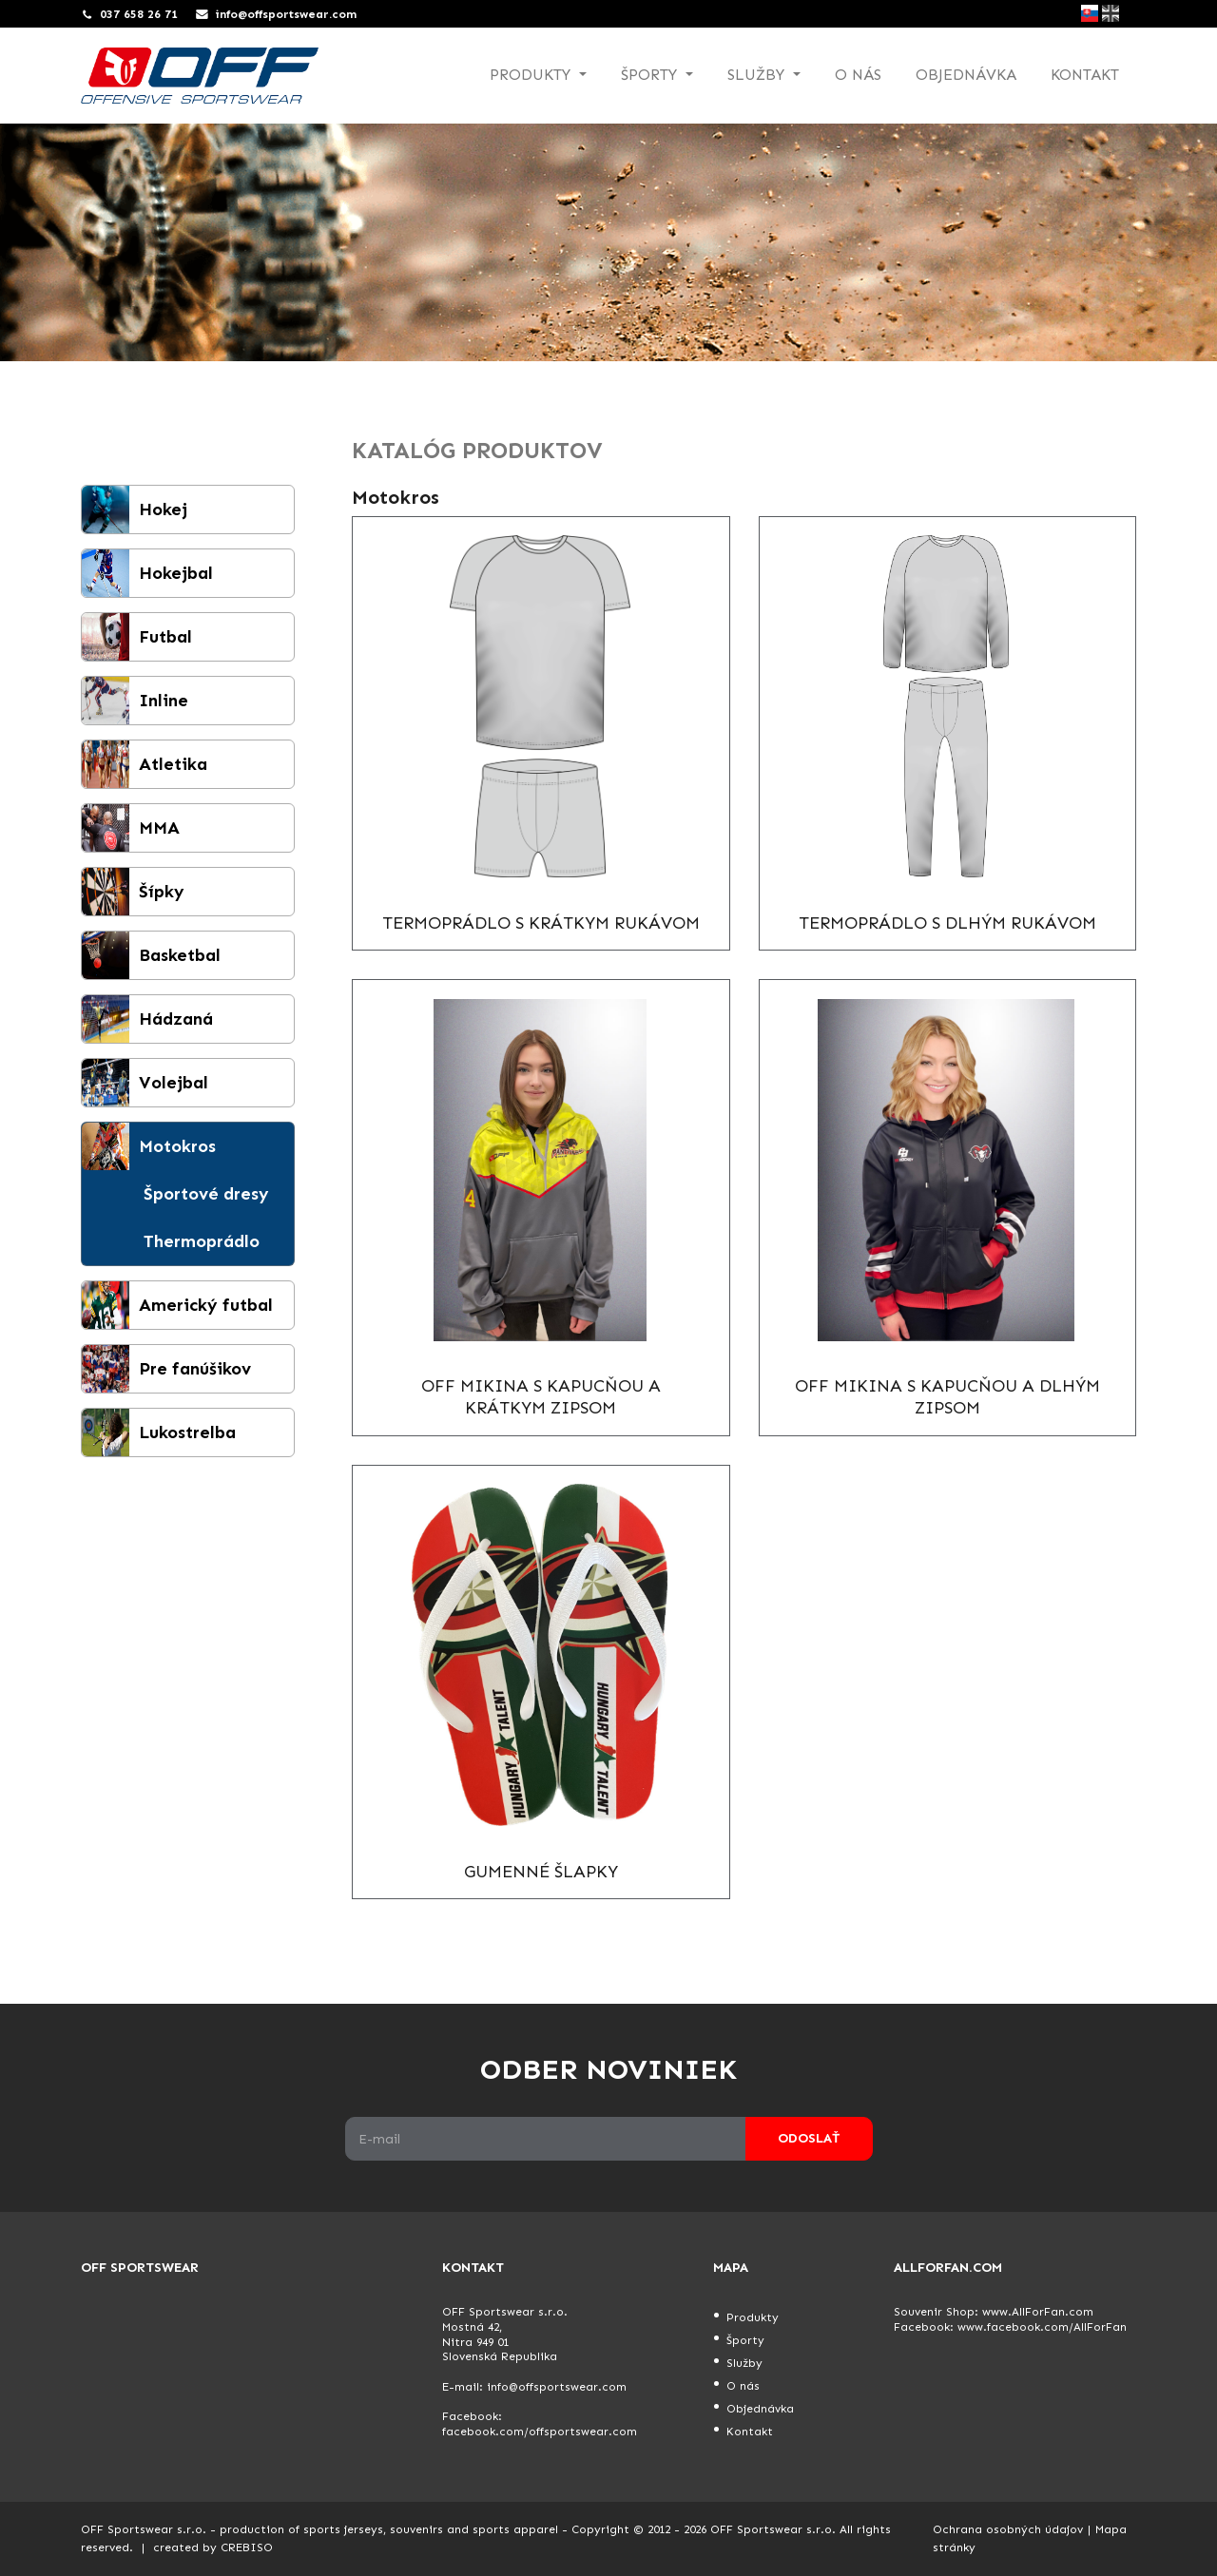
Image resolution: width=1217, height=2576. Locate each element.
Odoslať (809, 2138)
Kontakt (1085, 75)
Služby (744, 2363)
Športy (745, 2340)
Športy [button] (651, 75)
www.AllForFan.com (1037, 2311)
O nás (858, 75)
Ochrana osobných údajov (1008, 2529)
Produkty (752, 2317)
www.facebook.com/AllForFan (1042, 2327)
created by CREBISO (213, 2547)
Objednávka (966, 75)
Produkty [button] (532, 75)
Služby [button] (758, 75)
